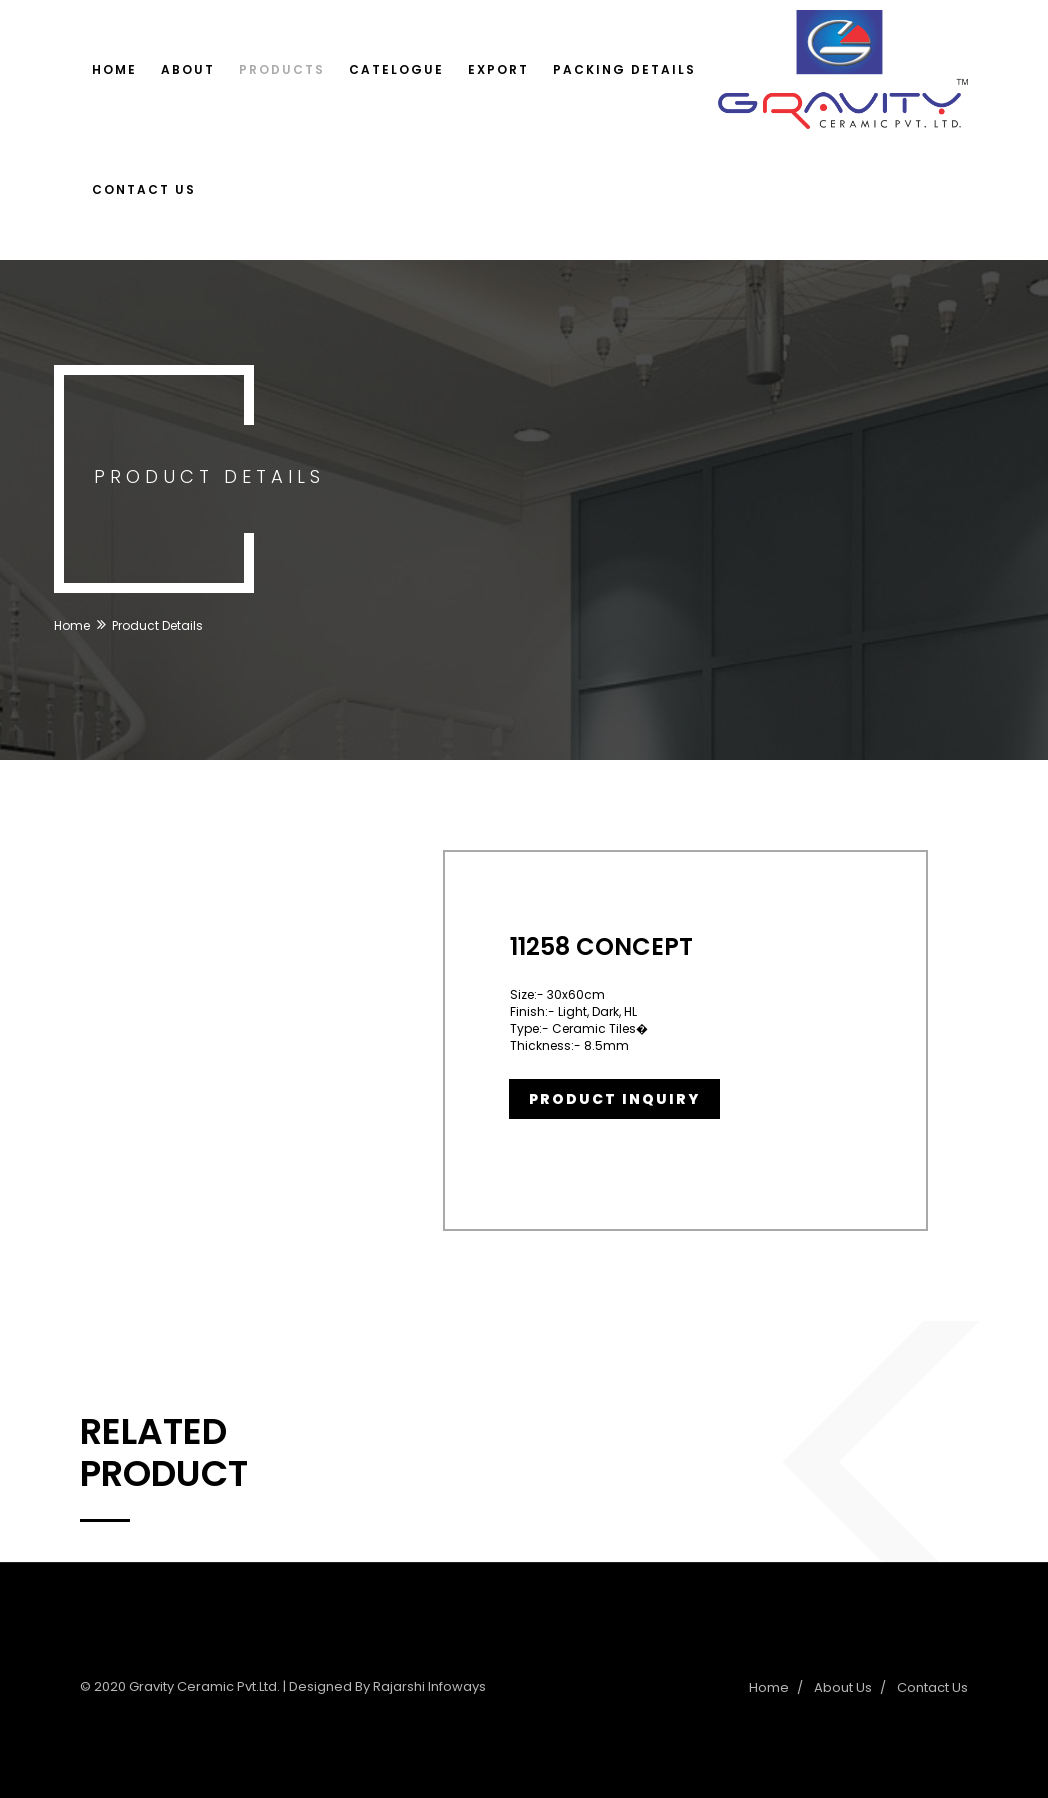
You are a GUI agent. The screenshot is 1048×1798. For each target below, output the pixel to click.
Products (282, 69)
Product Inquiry (614, 1099)
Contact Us (144, 189)
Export (498, 69)
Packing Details (624, 69)
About (188, 69)
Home (114, 69)
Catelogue (396, 69)
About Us (843, 1687)
